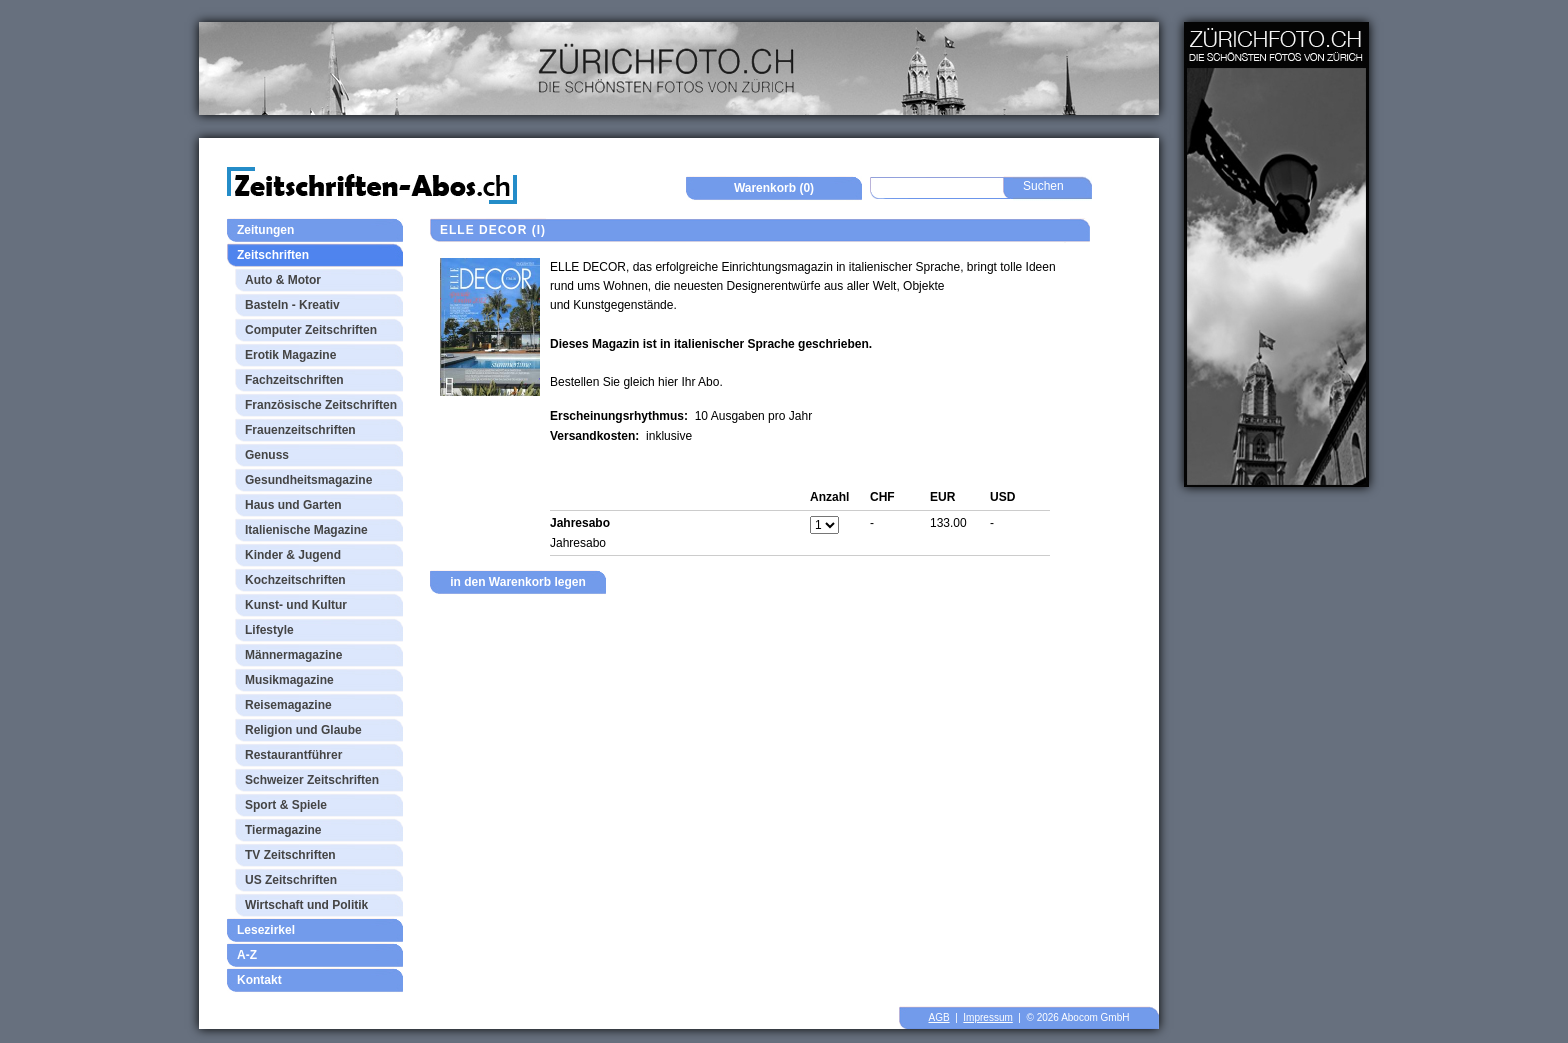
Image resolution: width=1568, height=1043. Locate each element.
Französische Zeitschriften (321, 405)
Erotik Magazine (290, 355)
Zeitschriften (273, 255)
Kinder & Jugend (293, 555)
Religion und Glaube (303, 730)
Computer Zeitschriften (311, 330)
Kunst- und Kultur (296, 605)
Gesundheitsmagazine (308, 480)
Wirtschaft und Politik (306, 905)
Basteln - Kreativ (292, 305)
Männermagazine (293, 655)
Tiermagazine (283, 830)
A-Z (247, 955)
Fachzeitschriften (294, 380)
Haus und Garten (293, 505)
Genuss (267, 455)
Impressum (987, 1017)
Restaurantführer (293, 755)
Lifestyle (269, 630)
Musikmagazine (289, 680)
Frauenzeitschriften (300, 430)
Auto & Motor (283, 280)
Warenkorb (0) (774, 188)
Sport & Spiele (286, 805)
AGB (939, 1017)
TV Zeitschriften (290, 855)
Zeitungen (265, 230)
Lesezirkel (266, 930)
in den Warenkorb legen (518, 582)
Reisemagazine (288, 705)
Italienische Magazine (306, 530)
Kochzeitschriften (295, 580)
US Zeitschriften (291, 880)
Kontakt (259, 980)
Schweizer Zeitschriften (312, 780)
